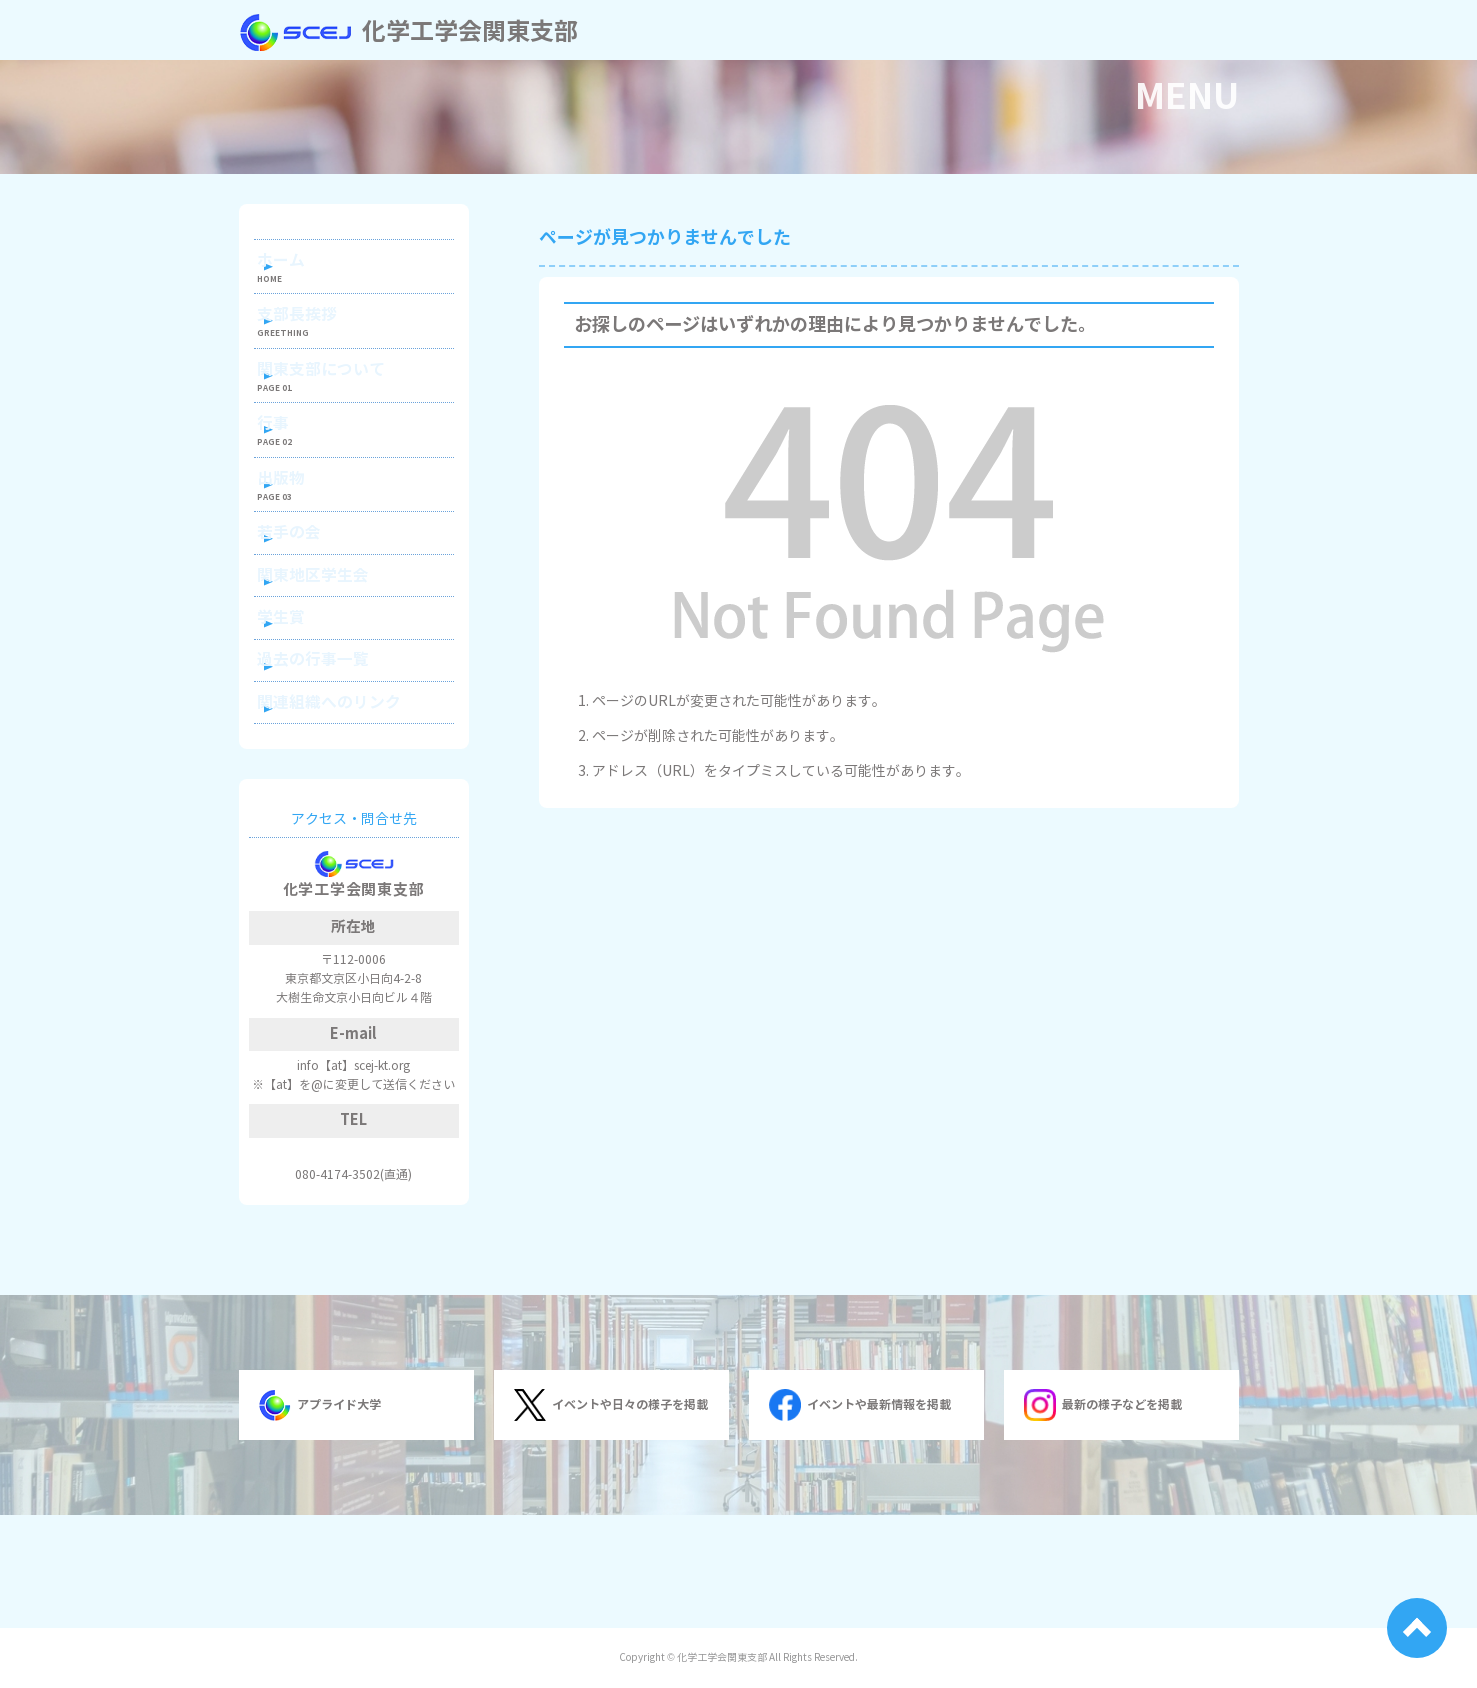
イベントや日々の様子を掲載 (611, 1518)
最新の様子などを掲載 (1103, 1518)
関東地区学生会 (333, 649)
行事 (298, 464)
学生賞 (305, 703)
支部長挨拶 (319, 331)
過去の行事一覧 (333, 756)
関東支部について (340, 397)
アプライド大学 (320, 1518)
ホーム (305, 265)
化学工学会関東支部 (408, 32)
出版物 (305, 530)
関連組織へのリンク (347, 810)
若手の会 (312, 596)
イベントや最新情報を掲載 (860, 1518)
